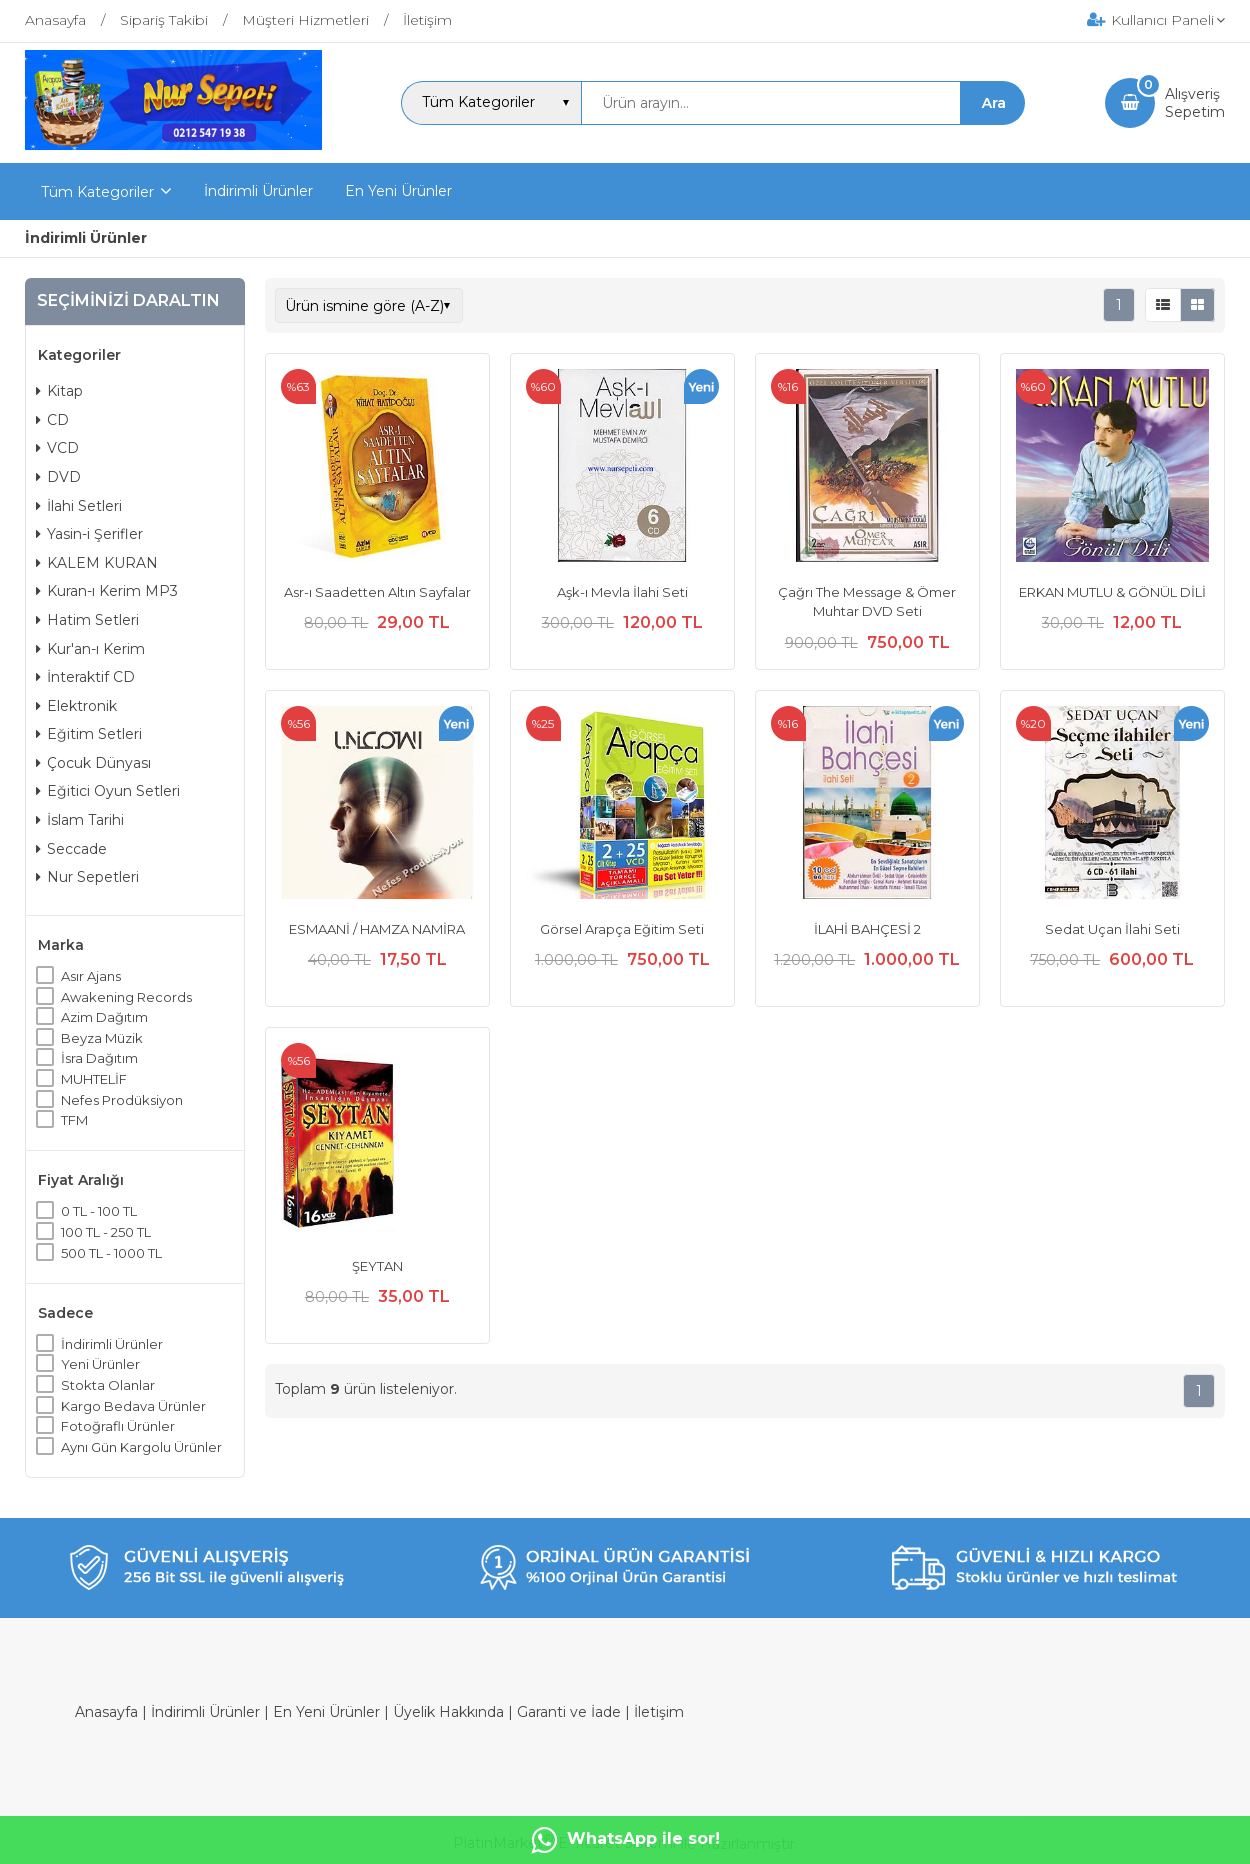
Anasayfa (106, 1712)
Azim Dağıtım (104, 1017)
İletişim (659, 1712)
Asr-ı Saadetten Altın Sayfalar (377, 592)
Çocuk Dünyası (93, 763)
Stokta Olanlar (108, 1385)
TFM (74, 1120)
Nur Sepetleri (87, 877)
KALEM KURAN (97, 563)
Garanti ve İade (569, 1712)
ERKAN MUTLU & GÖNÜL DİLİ (1112, 592)
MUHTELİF (94, 1079)
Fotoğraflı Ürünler (118, 1426)
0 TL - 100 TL (99, 1211)
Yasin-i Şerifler (89, 534)
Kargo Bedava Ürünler (133, 1406)
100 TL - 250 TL (106, 1232)
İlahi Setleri (79, 506)
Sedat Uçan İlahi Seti (1112, 929)
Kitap (59, 391)
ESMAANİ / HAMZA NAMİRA (377, 929)
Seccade (71, 849)
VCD (57, 448)
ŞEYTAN (377, 1266)
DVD (58, 477)
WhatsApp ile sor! (625, 1840)
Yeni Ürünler (100, 1364)
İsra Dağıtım (99, 1058)
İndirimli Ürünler (112, 1344)
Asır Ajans (91, 976)
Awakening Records (126, 997)
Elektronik (76, 706)
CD (52, 420)
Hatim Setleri (87, 620)
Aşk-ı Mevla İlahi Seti (622, 592)
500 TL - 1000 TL (111, 1253)
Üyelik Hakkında (448, 1712)
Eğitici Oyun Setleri (108, 791)
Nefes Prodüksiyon (122, 1100)
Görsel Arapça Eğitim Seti (622, 929)
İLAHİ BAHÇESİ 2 (867, 929)
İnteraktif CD (85, 677)
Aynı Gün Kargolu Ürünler (141, 1447)
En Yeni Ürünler (326, 1712)
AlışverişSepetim (1195, 103)
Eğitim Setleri (89, 734)
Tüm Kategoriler (97, 192)
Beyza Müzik (102, 1038)
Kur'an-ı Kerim (90, 649)
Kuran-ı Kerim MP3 (107, 591)
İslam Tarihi (80, 820)
